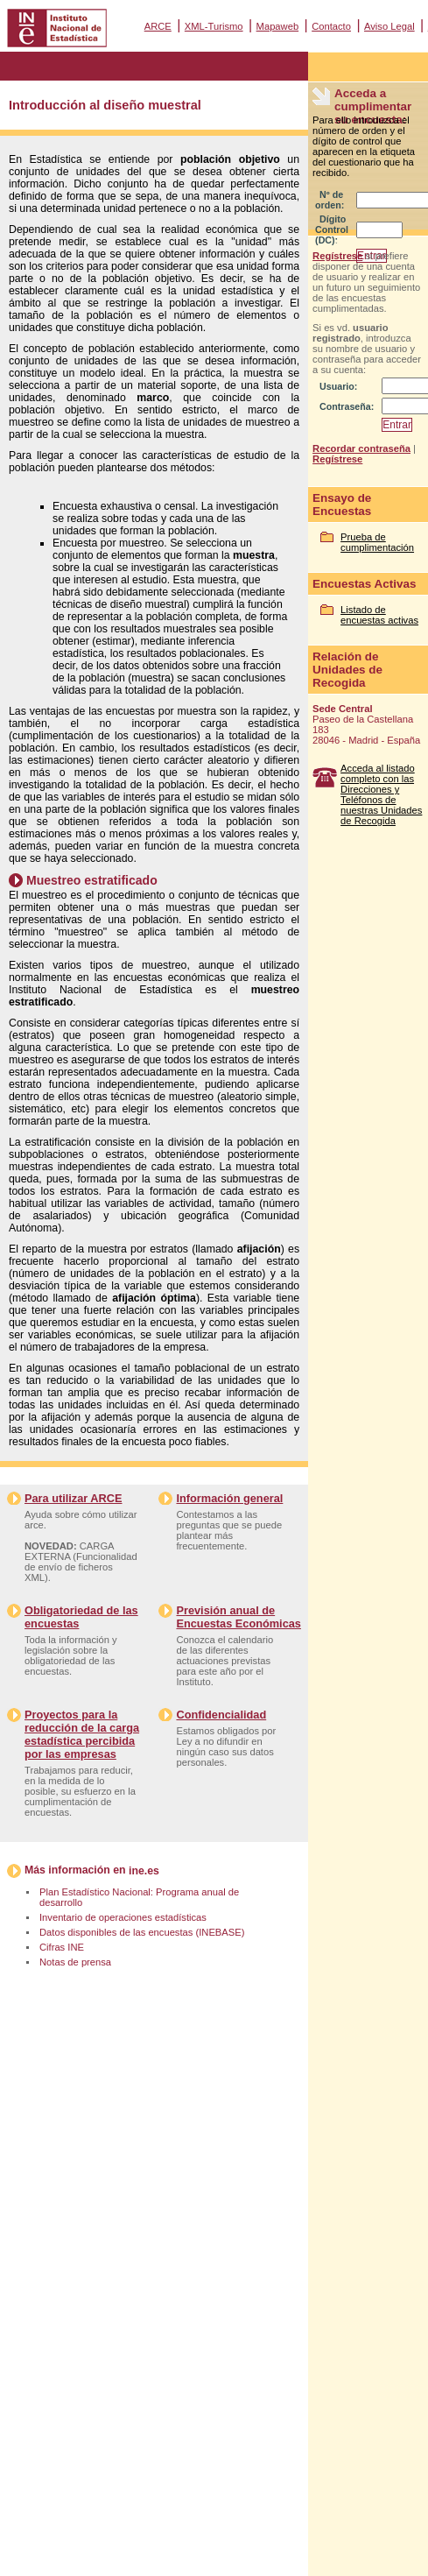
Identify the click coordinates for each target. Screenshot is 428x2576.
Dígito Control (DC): (331, 229)
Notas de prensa (75, 1962)
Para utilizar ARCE (73, 1498)
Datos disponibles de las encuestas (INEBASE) (141, 1932)
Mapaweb (277, 26)
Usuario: (338, 386)
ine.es (144, 1871)
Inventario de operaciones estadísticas (123, 1917)
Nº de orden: (329, 199)
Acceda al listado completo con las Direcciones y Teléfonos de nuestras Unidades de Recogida (381, 794)
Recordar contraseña (361, 448)
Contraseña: (346, 406)
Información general (229, 1498)
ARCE (158, 26)
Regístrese (337, 256)
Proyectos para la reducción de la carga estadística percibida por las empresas (82, 1734)
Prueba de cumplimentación (377, 542)
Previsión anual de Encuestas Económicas (238, 1617)
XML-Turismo (214, 26)
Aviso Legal (389, 26)
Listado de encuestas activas (379, 614)
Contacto (331, 26)
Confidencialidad (221, 1714)
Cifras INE (61, 1947)
